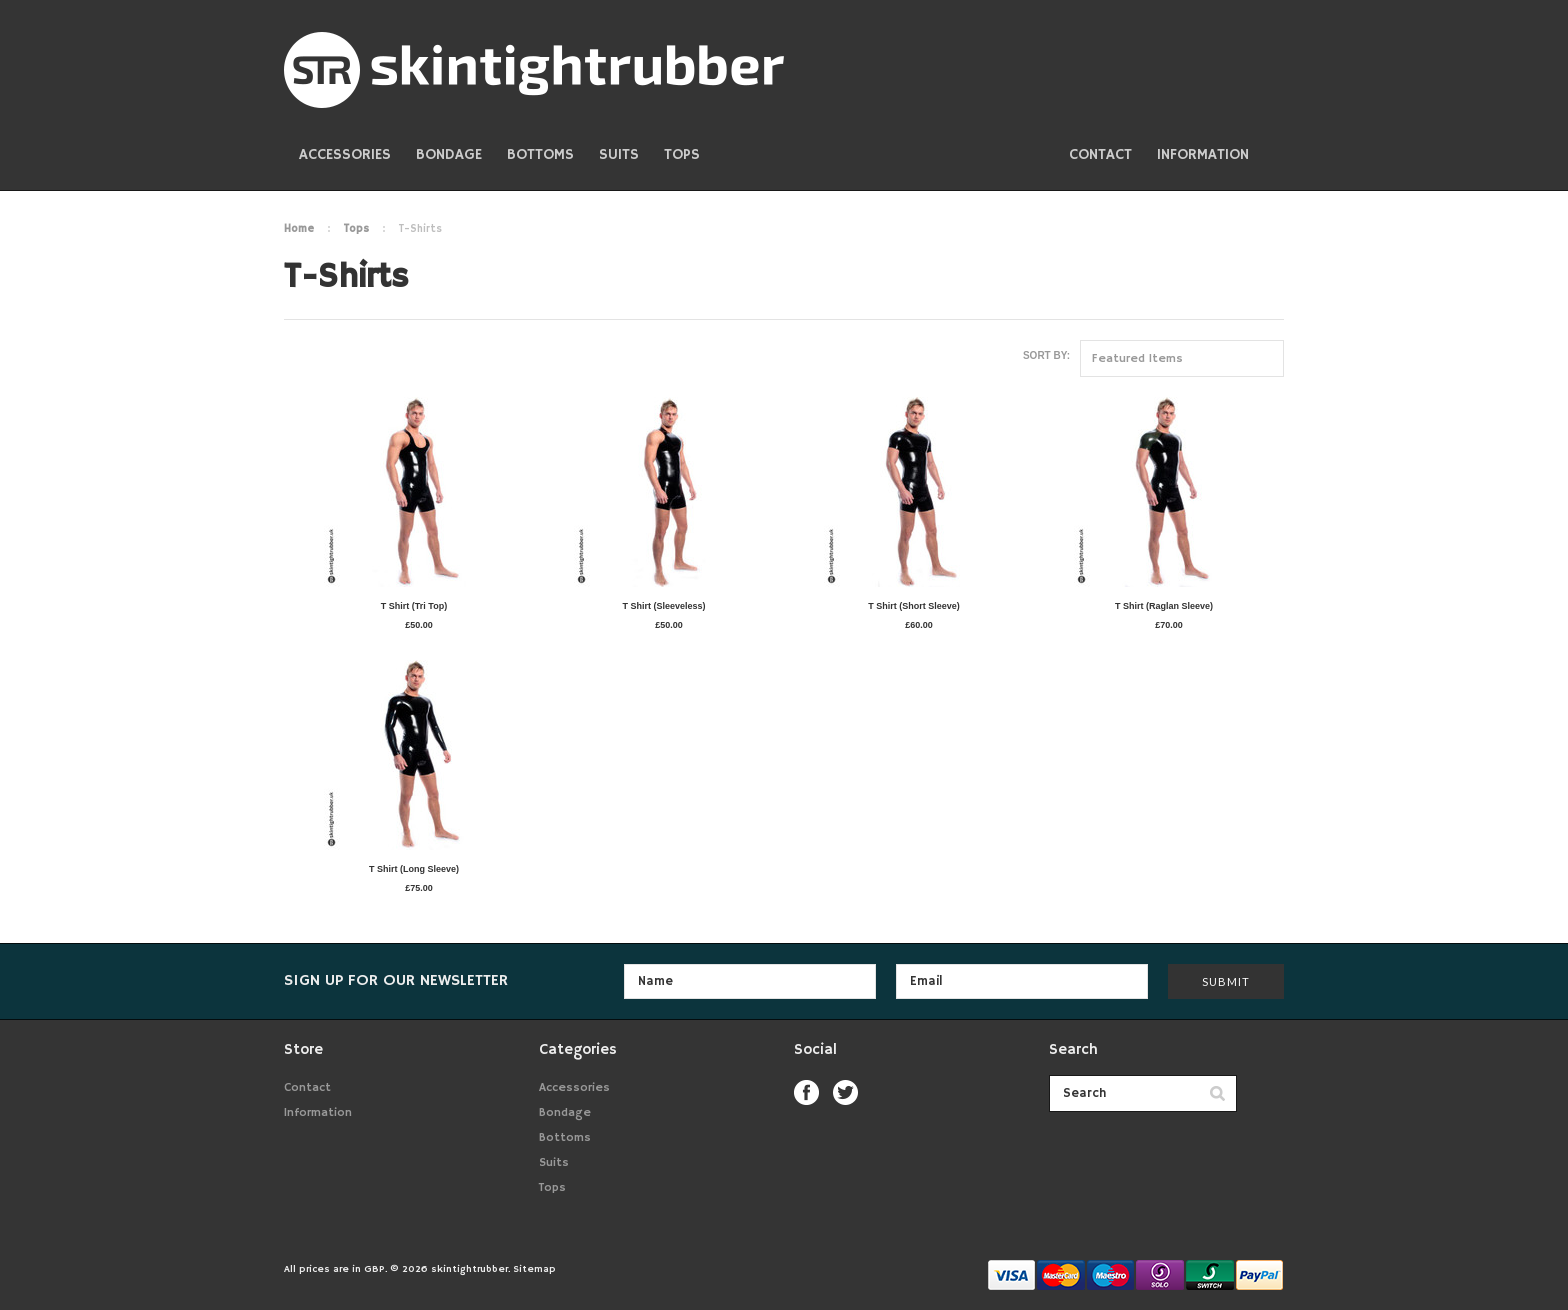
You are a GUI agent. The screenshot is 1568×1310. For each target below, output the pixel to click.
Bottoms (540, 154)
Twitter (845, 1092)
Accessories (345, 154)
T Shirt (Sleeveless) (663, 606)
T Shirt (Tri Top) (414, 606)
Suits (619, 154)
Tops (682, 154)
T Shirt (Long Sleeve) (414, 869)
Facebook (806, 1092)
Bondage (449, 154)
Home (299, 229)
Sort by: (1046, 355)
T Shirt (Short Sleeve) (914, 606)
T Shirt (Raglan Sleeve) (1164, 606)
